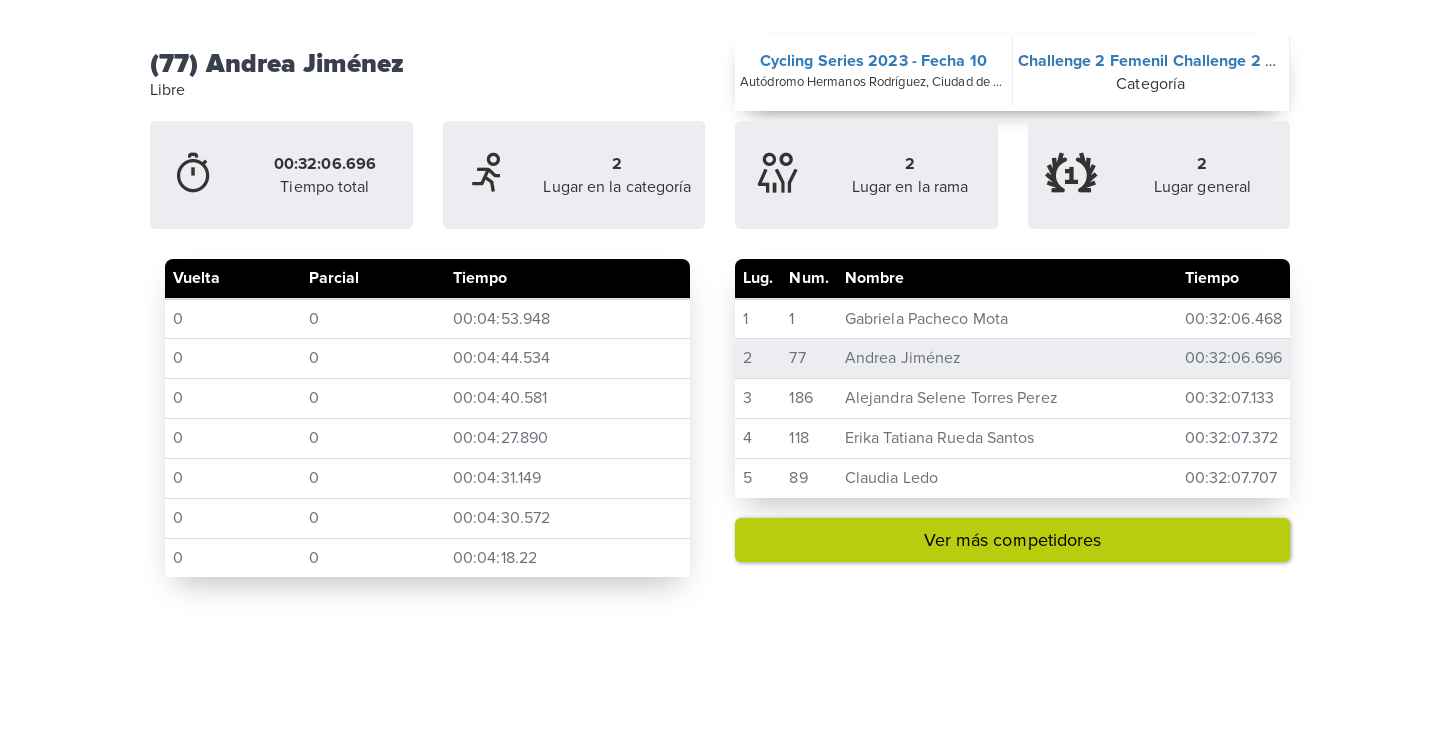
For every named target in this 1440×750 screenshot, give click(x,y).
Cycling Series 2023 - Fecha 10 (873, 61)
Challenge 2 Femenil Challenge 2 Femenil (1171, 61)
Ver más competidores (1013, 540)
